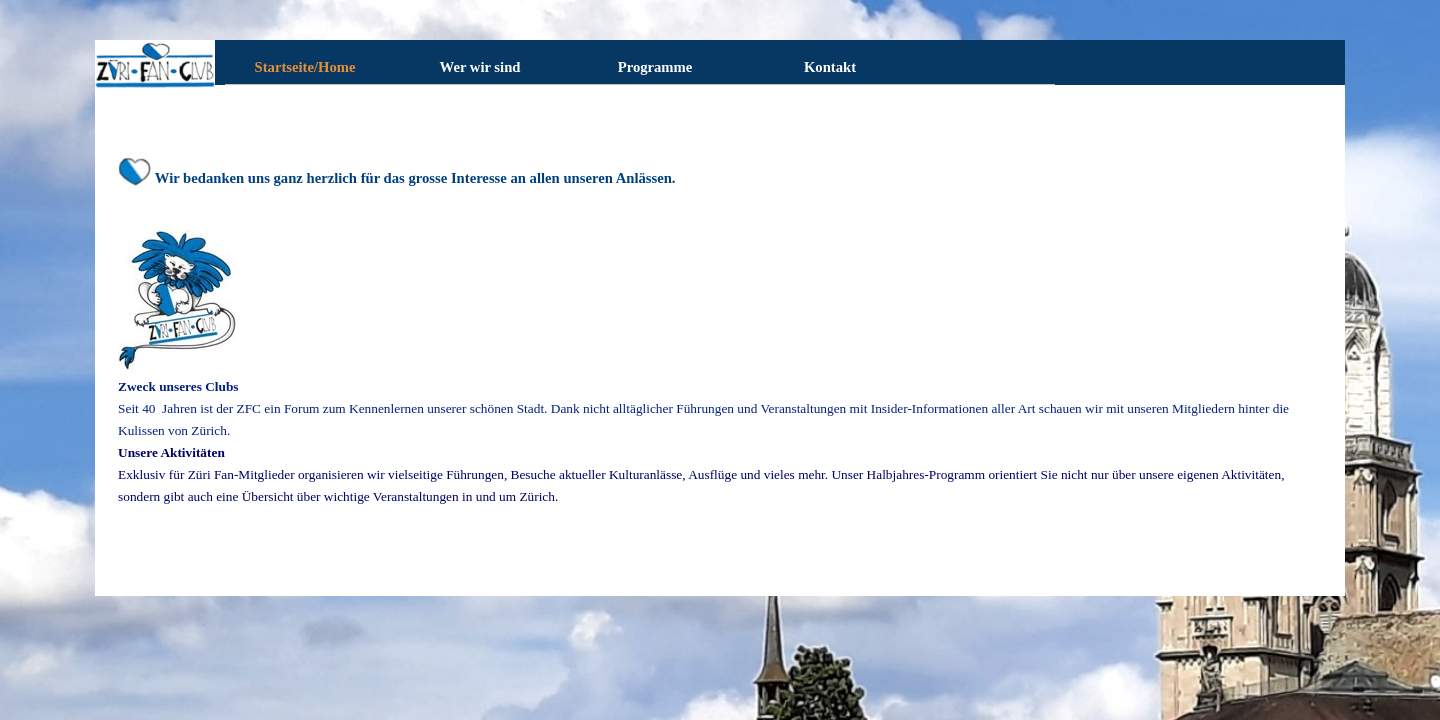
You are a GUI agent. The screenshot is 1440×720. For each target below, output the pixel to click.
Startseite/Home (305, 67)
